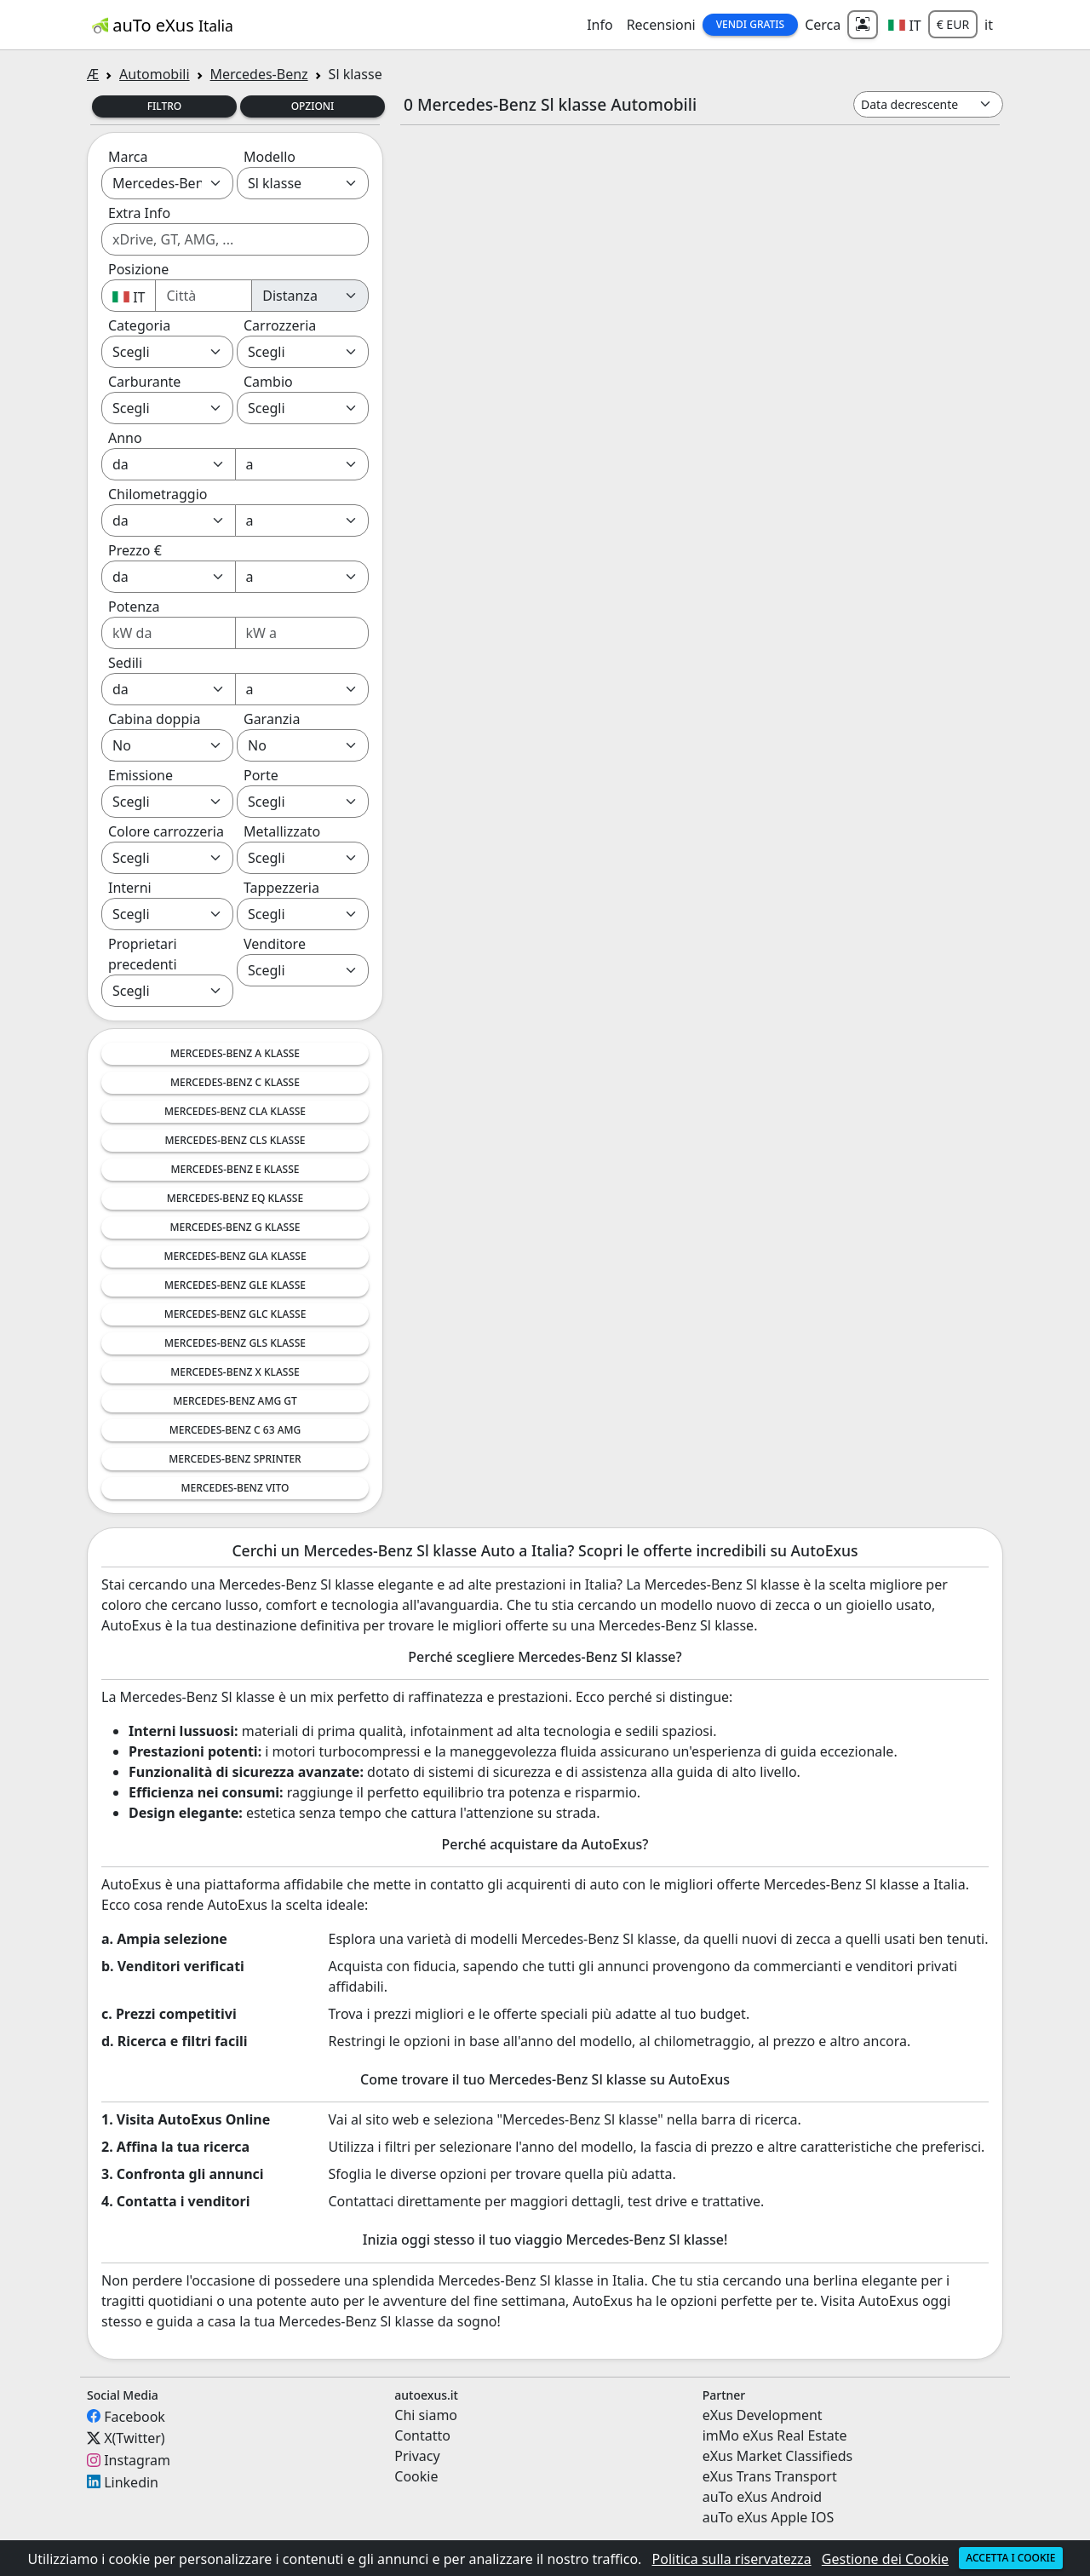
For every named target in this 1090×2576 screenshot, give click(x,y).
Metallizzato (282, 831)
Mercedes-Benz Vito (235, 1488)
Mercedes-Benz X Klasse (235, 1372)
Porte (261, 775)
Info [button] (600, 24)
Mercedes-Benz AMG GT (235, 1401)
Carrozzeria (280, 325)
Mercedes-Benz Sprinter (235, 1459)
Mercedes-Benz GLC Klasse (235, 1314)
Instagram (137, 2460)
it (988, 24)
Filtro (164, 106)
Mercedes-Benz (259, 74)
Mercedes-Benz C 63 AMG (235, 1430)
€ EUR (953, 24)
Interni (130, 887)
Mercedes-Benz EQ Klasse (235, 1198)
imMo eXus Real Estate (775, 2435)
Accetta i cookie (1010, 2557)
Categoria (139, 325)
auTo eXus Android (762, 2496)
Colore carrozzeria (166, 831)
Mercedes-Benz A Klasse (235, 1053)
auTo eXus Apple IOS (769, 2517)
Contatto (422, 2435)
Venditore (275, 943)
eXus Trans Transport (770, 2476)
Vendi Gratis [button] (750, 24)
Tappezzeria (281, 887)
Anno (125, 437)
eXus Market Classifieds (778, 2456)
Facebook (134, 2415)
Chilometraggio (157, 494)
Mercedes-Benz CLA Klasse (235, 1111)
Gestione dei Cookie (885, 2559)
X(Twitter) (134, 2438)
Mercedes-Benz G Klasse (235, 1227)
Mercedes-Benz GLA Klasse (235, 1256)
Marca (127, 156)
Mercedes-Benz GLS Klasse (235, 1343)
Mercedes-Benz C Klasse (235, 1082)
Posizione (138, 269)
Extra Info (139, 213)
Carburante (144, 381)
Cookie (416, 2476)
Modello (269, 156)
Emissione (140, 775)
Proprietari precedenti (142, 954)
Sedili (125, 662)
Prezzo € (135, 550)
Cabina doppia (154, 719)
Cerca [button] (822, 24)
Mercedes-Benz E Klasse (235, 1169)
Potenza (134, 606)
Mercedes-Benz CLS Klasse (235, 1140)
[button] (904, 25)
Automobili (154, 74)
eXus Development (763, 2415)
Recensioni (661, 24)
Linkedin (131, 2481)
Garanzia (272, 719)
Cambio (268, 381)
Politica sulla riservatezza (732, 2559)
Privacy (416, 2456)
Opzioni (313, 106)
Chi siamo (425, 2415)
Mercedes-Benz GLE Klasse (235, 1285)
